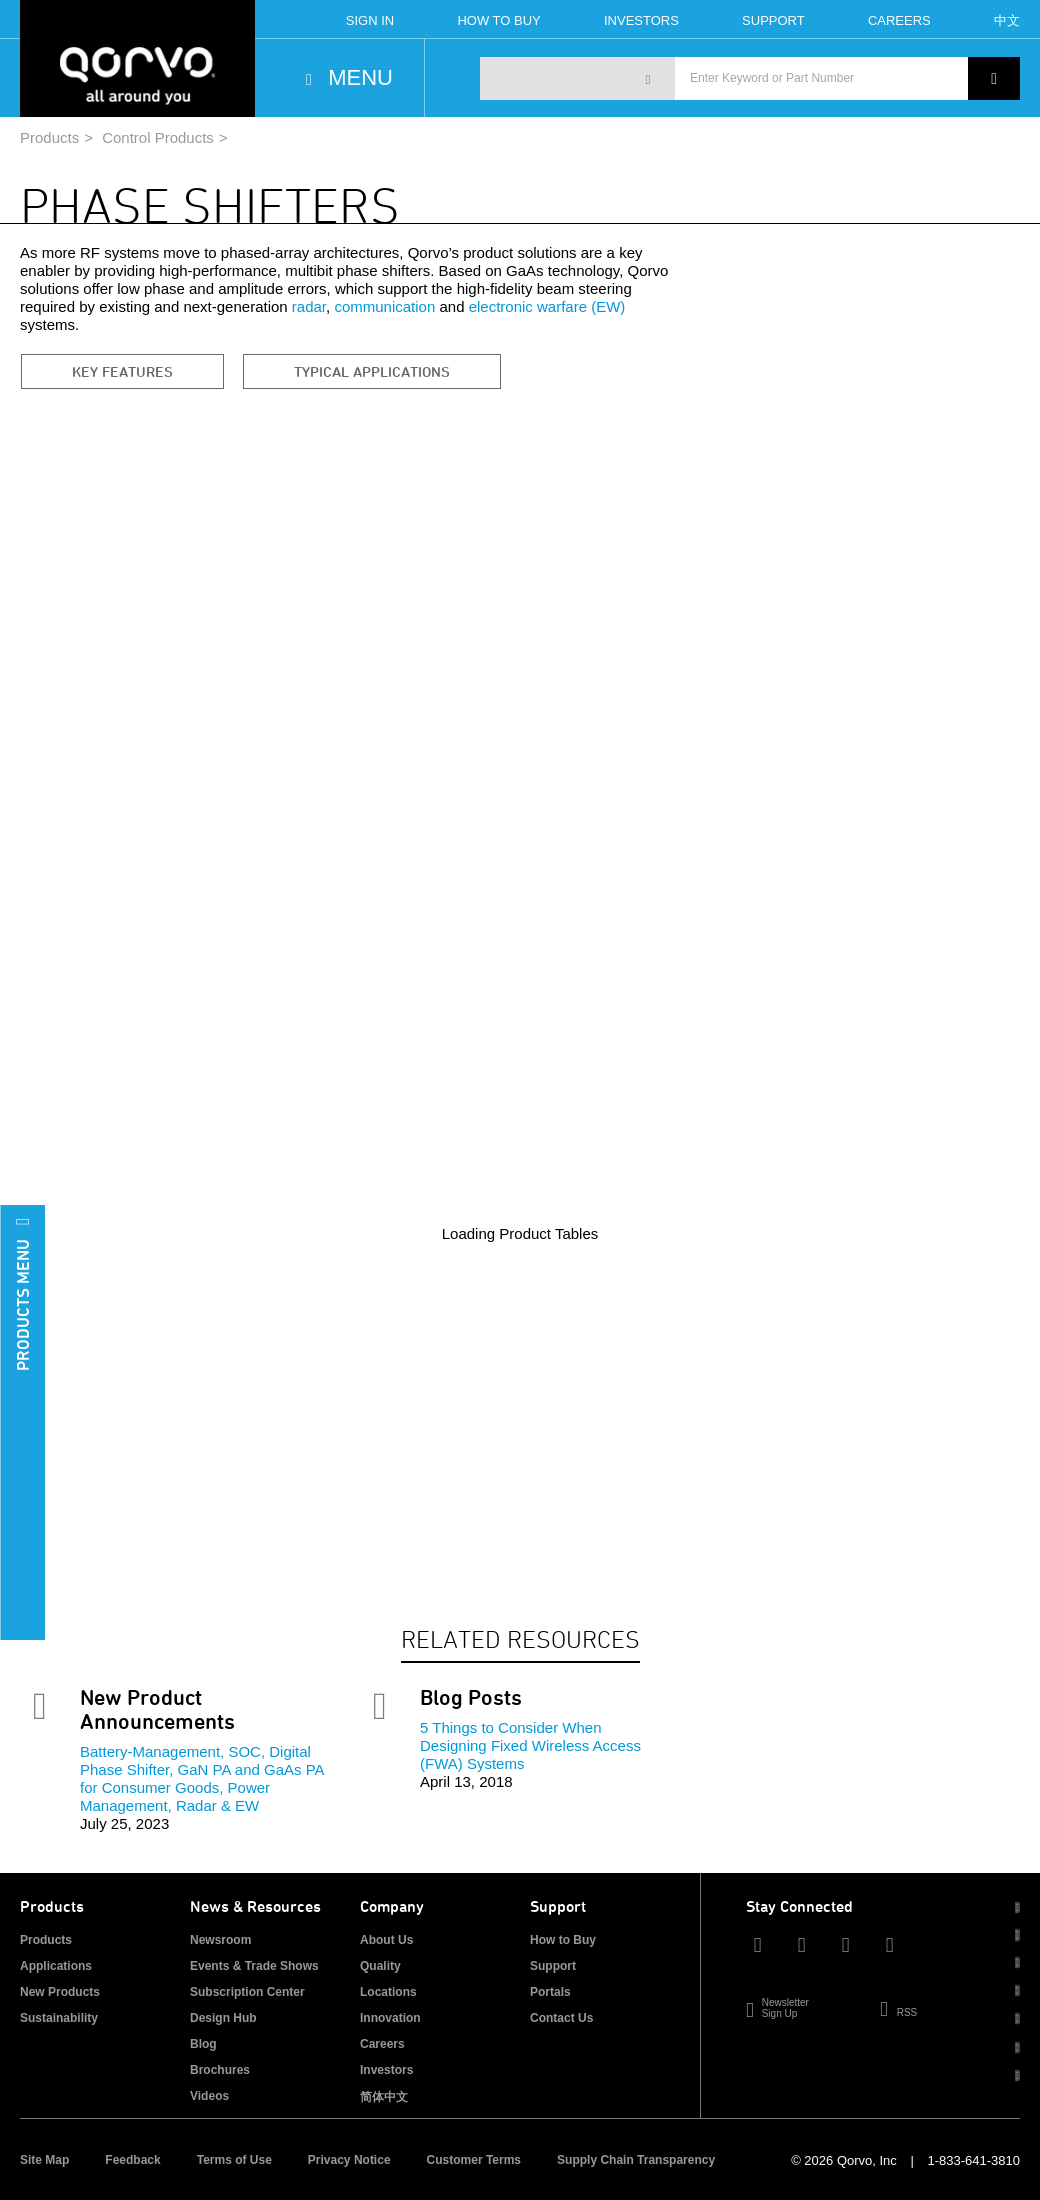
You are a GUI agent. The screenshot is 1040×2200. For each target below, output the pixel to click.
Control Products (158, 137)
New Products (60, 1992)
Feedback (132, 2160)
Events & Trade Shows (254, 1966)
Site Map (44, 2160)
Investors (641, 20)
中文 (1007, 20)
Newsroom (220, 1940)
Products (49, 137)
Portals (550, 1992)
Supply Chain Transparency (636, 2160)
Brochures (220, 2070)
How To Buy (498, 20)
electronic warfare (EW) (547, 306)
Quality (380, 1966)
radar (309, 306)
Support (773, 20)
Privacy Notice (349, 2160)
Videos (209, 2096)
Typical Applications (372, 371)
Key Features (122, 371)
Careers (899, 20)
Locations (388, 1992)
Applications (56, 1966)
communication (384, 306)
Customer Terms (474, 2160)
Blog (203, 2044)
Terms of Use (234, 2160)
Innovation (390, 2018)
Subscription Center (247, 1992)
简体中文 (384, 2097)
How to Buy (563, 1940)
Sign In (370, 20)
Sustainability (59, 2018)
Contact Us (561, 2018)
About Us (386, 1940)
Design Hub (223, 2018)
